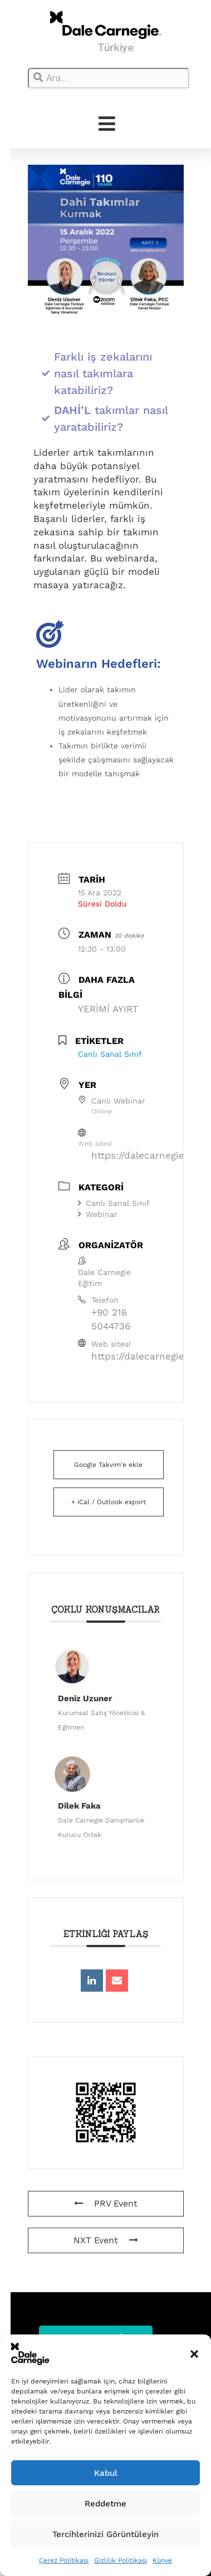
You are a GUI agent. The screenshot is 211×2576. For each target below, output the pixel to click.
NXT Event (105, 2240)
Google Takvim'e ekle (108, 1465)
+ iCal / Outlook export (108, 1502)
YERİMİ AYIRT (108, 1008)
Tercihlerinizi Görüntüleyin (105, 2534)
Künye (162, 2560)
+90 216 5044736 (110, 1319)
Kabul (105, 2473)
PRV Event (106, 2203)
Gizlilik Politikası (120, 2560)
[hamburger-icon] (107, 124)
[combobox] (108, 78)
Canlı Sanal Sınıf (114, 1203)
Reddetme (105, 2504)
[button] (194, 2354)
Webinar (97, 1214)
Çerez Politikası (64, 2560)
